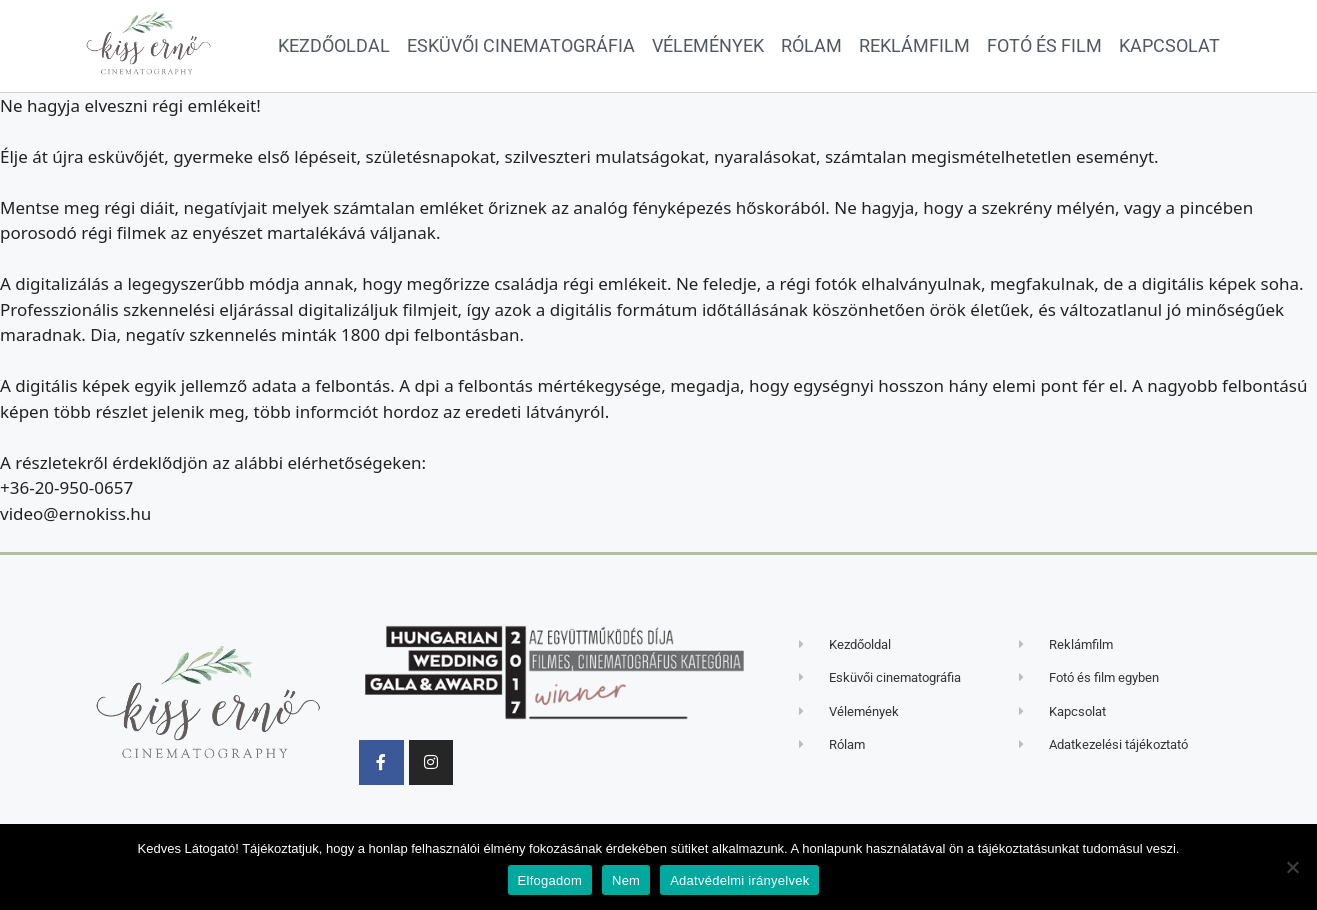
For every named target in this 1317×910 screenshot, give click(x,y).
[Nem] (1292, 867)
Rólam (811, 45)
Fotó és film (1044, 45)
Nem (626, 880)
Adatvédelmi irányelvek (739, 880)
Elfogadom (550, 880)
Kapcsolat (1169, 45)
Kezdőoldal (334, 45)
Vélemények (708, 45)
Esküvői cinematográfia (521, 45)
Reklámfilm (914, 45)
